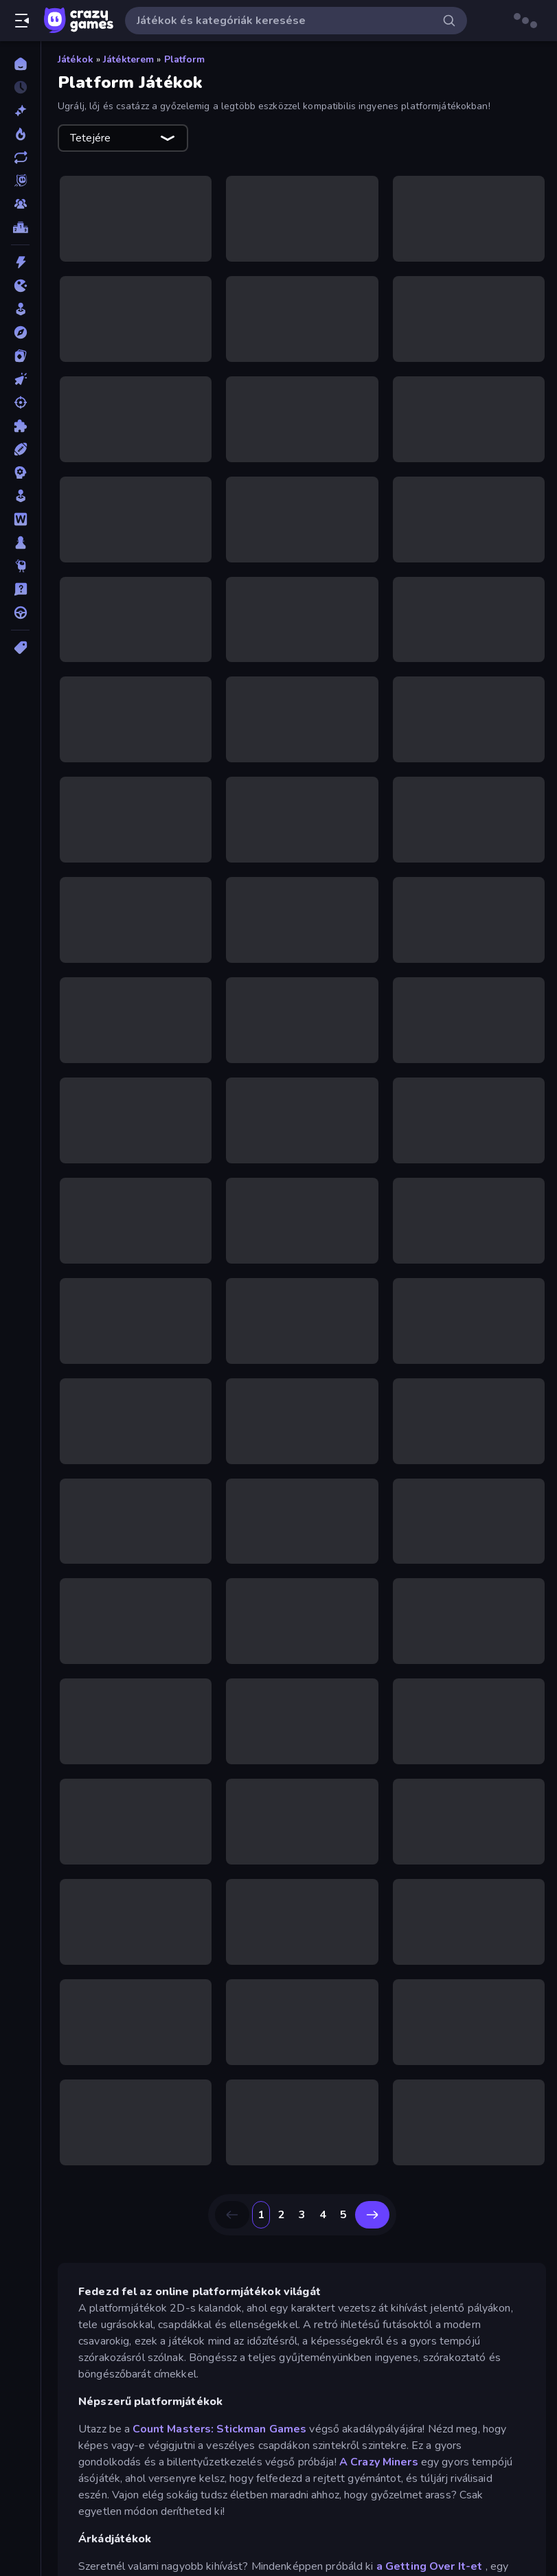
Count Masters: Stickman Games (219, 2429)
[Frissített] (20, 157)
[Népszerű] (20, 134)
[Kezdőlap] (20, 64)
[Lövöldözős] (20, 402)
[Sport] (20, 449)
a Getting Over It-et (429, 2566)
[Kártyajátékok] (20, 355)
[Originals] (20, 180)
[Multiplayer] (20, 204)
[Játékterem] (20, 309)
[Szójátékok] (20, 519)
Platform (184, 59)
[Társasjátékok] (20, 542)
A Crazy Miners (378, 2462)
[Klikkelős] (20, 379)
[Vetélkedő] (20, 589)
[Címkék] (20, 647)
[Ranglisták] (20, 227)
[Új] (20, 110)
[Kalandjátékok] (20, 332)
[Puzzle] (20, 425)
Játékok (75, 59)
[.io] (20, 285)
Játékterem (128, 59)
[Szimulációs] (20, 496)
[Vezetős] (20, 612)
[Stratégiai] (20, 472)
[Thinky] (20, 566)
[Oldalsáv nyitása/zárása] (21, 20)
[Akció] (20, 262)
